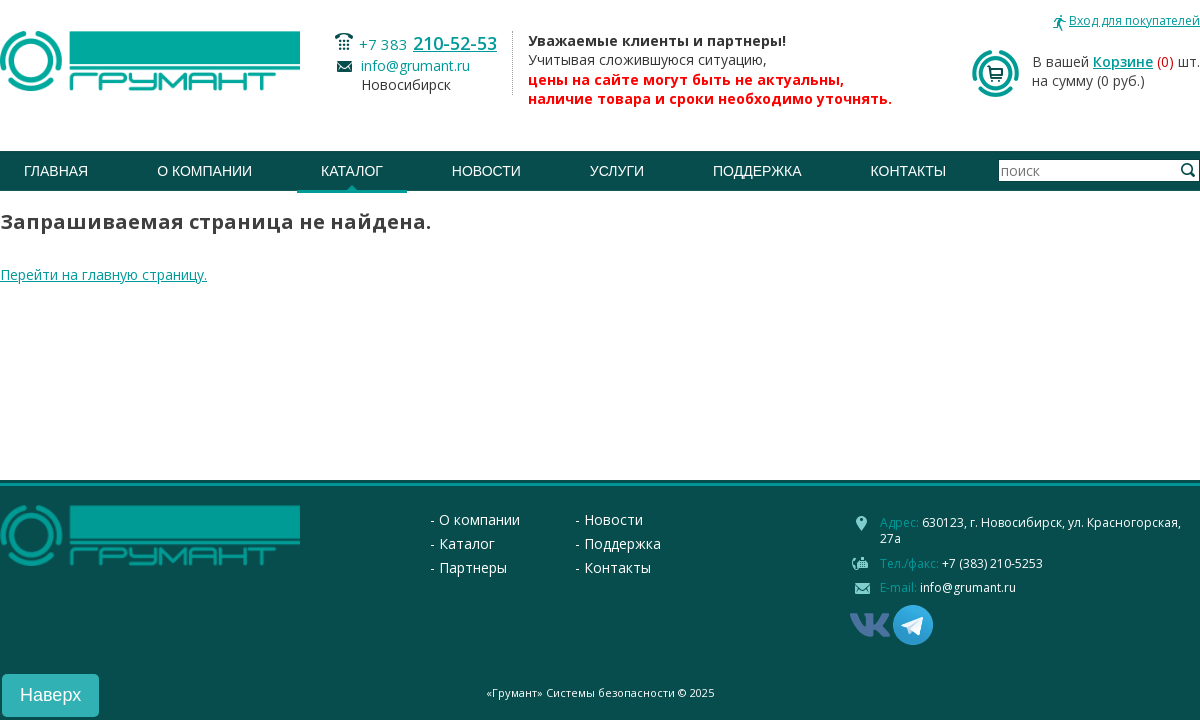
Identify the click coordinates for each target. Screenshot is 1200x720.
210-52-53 (455, 43)
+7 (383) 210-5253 (992, 563)
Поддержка (757, 171)
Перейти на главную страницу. (103, 274)
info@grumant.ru (415, 65)
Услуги (617, 171)
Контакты (909, 171)
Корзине (1123, 61)
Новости (486, 171)
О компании (204, 171)
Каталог (352, 171)
